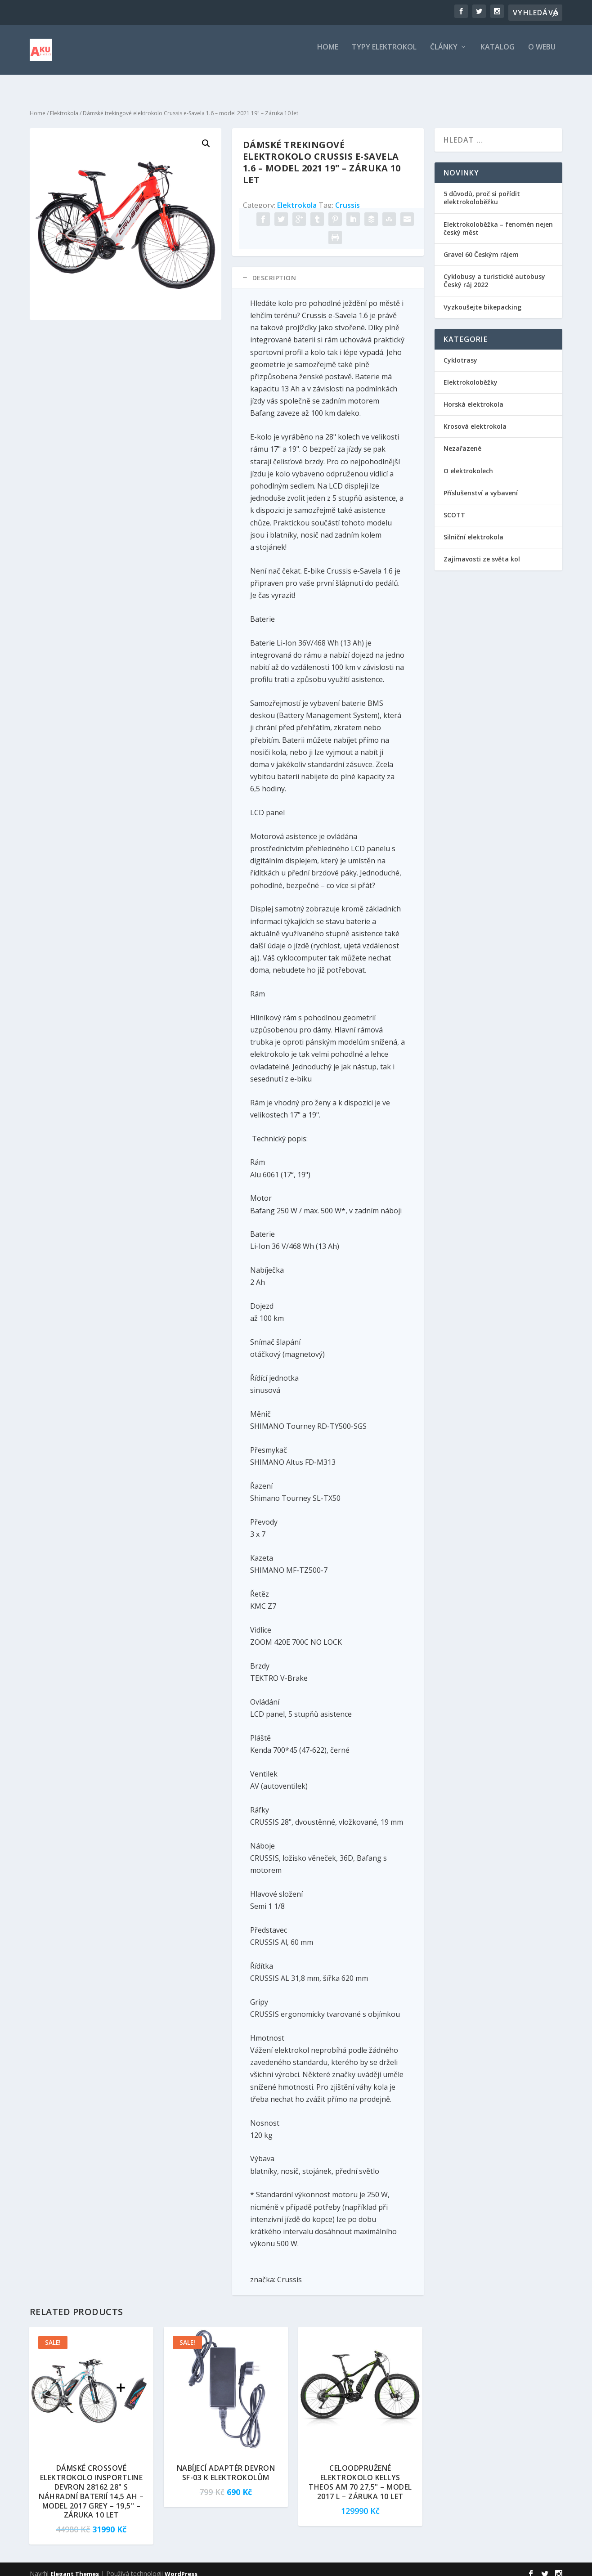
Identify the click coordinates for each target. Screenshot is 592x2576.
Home (327, 53)
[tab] (328, 269)
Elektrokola (64, 105)
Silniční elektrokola (473, 529)
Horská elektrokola (473, 396)
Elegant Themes (74, 2566)
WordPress (181, 2566)
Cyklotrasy (460, 352)
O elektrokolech (468, 462)
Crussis (347, 197)
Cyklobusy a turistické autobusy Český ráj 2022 (494, 272)
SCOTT (454, 507)
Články (443, 53)
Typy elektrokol (384, 53)
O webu (542, 53)
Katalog (497, 53)
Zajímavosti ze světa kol (482, 551)
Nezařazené (462, 440)
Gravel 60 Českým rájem (481, 246)
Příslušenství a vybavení (481, 484)
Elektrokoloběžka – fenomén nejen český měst (498, 220)
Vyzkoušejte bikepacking (483, 299)
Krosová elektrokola (475, 418)
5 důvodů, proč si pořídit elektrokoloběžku (482, 189)
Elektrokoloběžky (471, 374)
